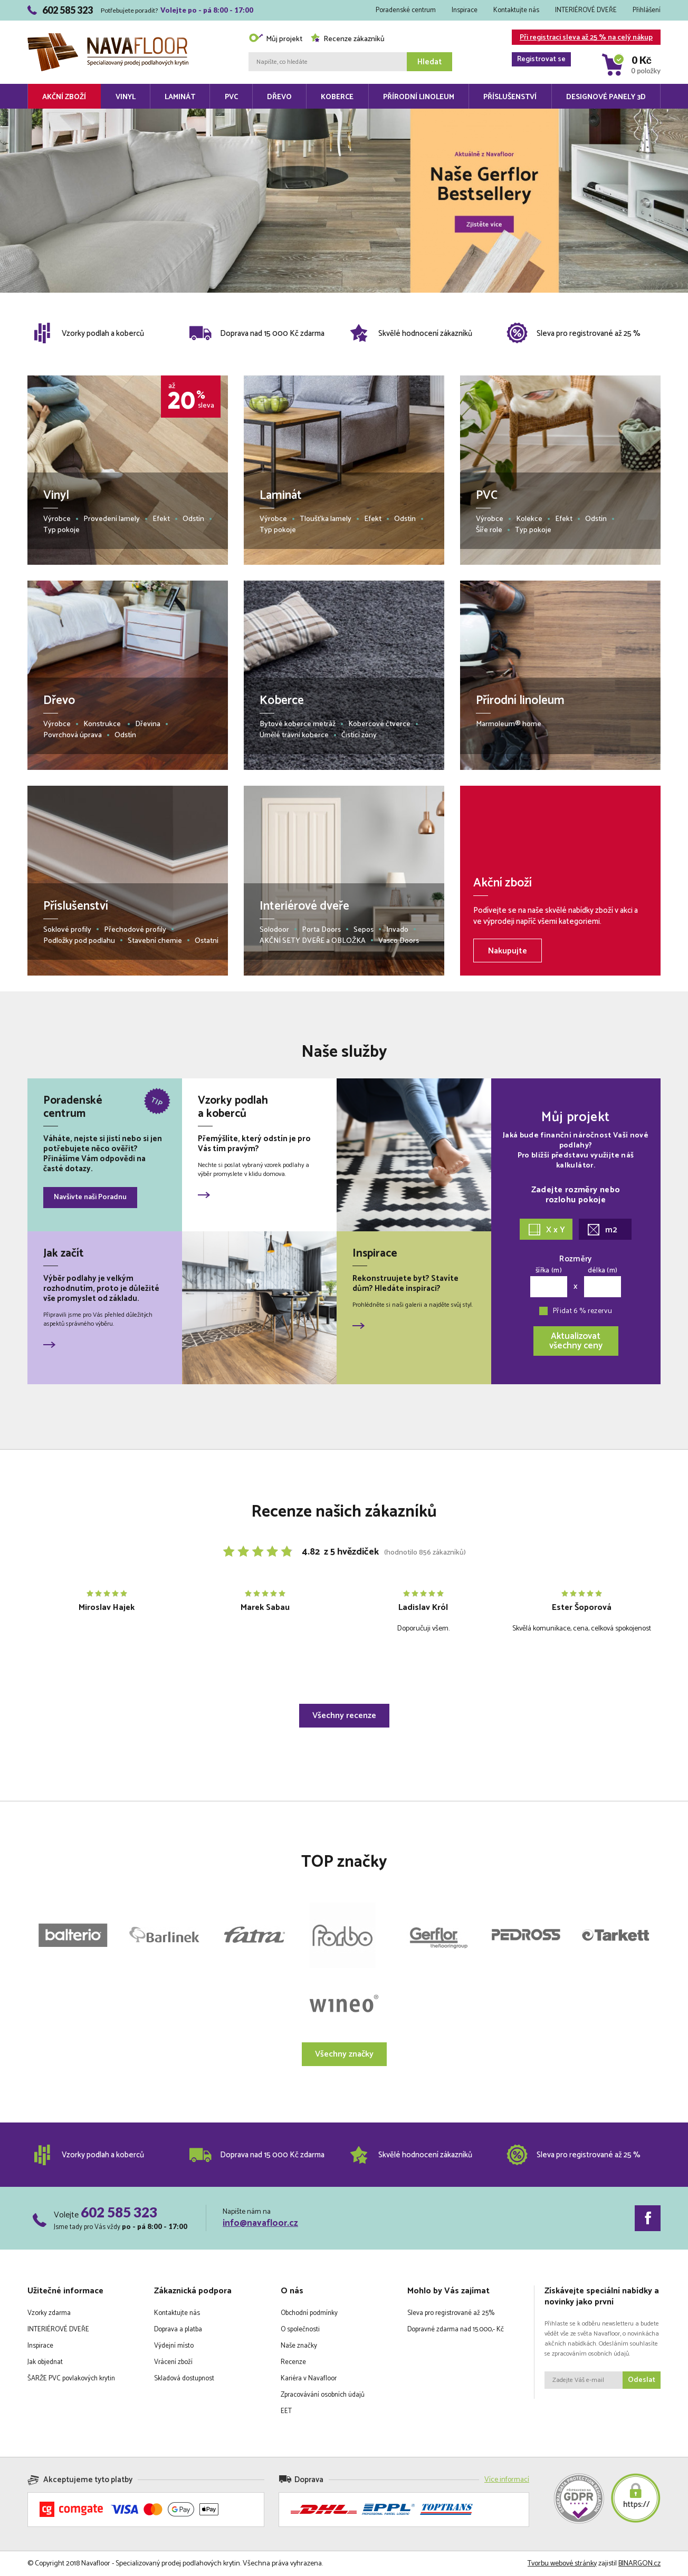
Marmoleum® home (508, 724)
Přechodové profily (135, 930)
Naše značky (299, 2345)
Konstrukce (102, 724)
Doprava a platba (178, 2329)
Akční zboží (64, 97)
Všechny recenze (344, 1716)
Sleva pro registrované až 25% (450, 2313)
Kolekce (529, 519)
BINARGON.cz (639, 2564)
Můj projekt (275, 39)
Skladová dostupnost (184, 2378)
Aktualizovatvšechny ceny (576, 1341)
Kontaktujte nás (516, 10)
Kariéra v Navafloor (309, 2378)
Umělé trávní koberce (294, 735)
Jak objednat (45, 2362)
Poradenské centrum (406, 10)
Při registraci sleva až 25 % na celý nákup (582, 38)
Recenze (293, 2362)
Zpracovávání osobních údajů (323, 2394)
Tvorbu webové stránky (562, 2564)
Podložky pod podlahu (79, 941)
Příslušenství (510, 97)
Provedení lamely (111, 519)
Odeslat (641, 2380)
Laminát (180, 97)
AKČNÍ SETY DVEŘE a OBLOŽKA (313, 941)
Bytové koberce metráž (298, 724)
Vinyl (126, 97)
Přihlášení (647, 10)
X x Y (547, 1230)
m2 (602, 1230)
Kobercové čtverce (379, 724)
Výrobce (57, 519)
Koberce (337, 97)
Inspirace (464, 10)
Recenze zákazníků (347, 39)
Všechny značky (344, 2054)
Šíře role (489, 530)
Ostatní (206, 941)
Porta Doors (321, 930)
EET (286, 2411)
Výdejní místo (174, 2345)
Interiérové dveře (304, 906)
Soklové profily (67, 930)
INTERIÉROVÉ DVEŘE (586, 10)
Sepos (363, 930)
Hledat (429, 62)
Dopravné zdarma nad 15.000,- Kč (455, 2329)
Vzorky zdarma (49, 2313)
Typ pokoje (61, 530)
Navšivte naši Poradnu (90, 1197)
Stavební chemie (155, 941)
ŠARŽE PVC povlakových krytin (71, 2378)
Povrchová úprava (72, 735)
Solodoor (274, 930)
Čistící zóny (359, 735)
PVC (231, 97)
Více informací (506, 2480)
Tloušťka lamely (325, 519)
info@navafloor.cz (260, 2223)
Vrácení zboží (173, 2362)
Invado (397, 930)
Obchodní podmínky (309, 2313)
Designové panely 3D (606, 97)
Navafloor (107, 37)
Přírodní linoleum (418, 97)
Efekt (161, 519)
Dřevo (279, 97)
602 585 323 (119, 2212)
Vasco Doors (398, 941)
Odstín (193, 519)
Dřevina (147, 724)
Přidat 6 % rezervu (582, 1311)
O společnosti (300, 2329)
